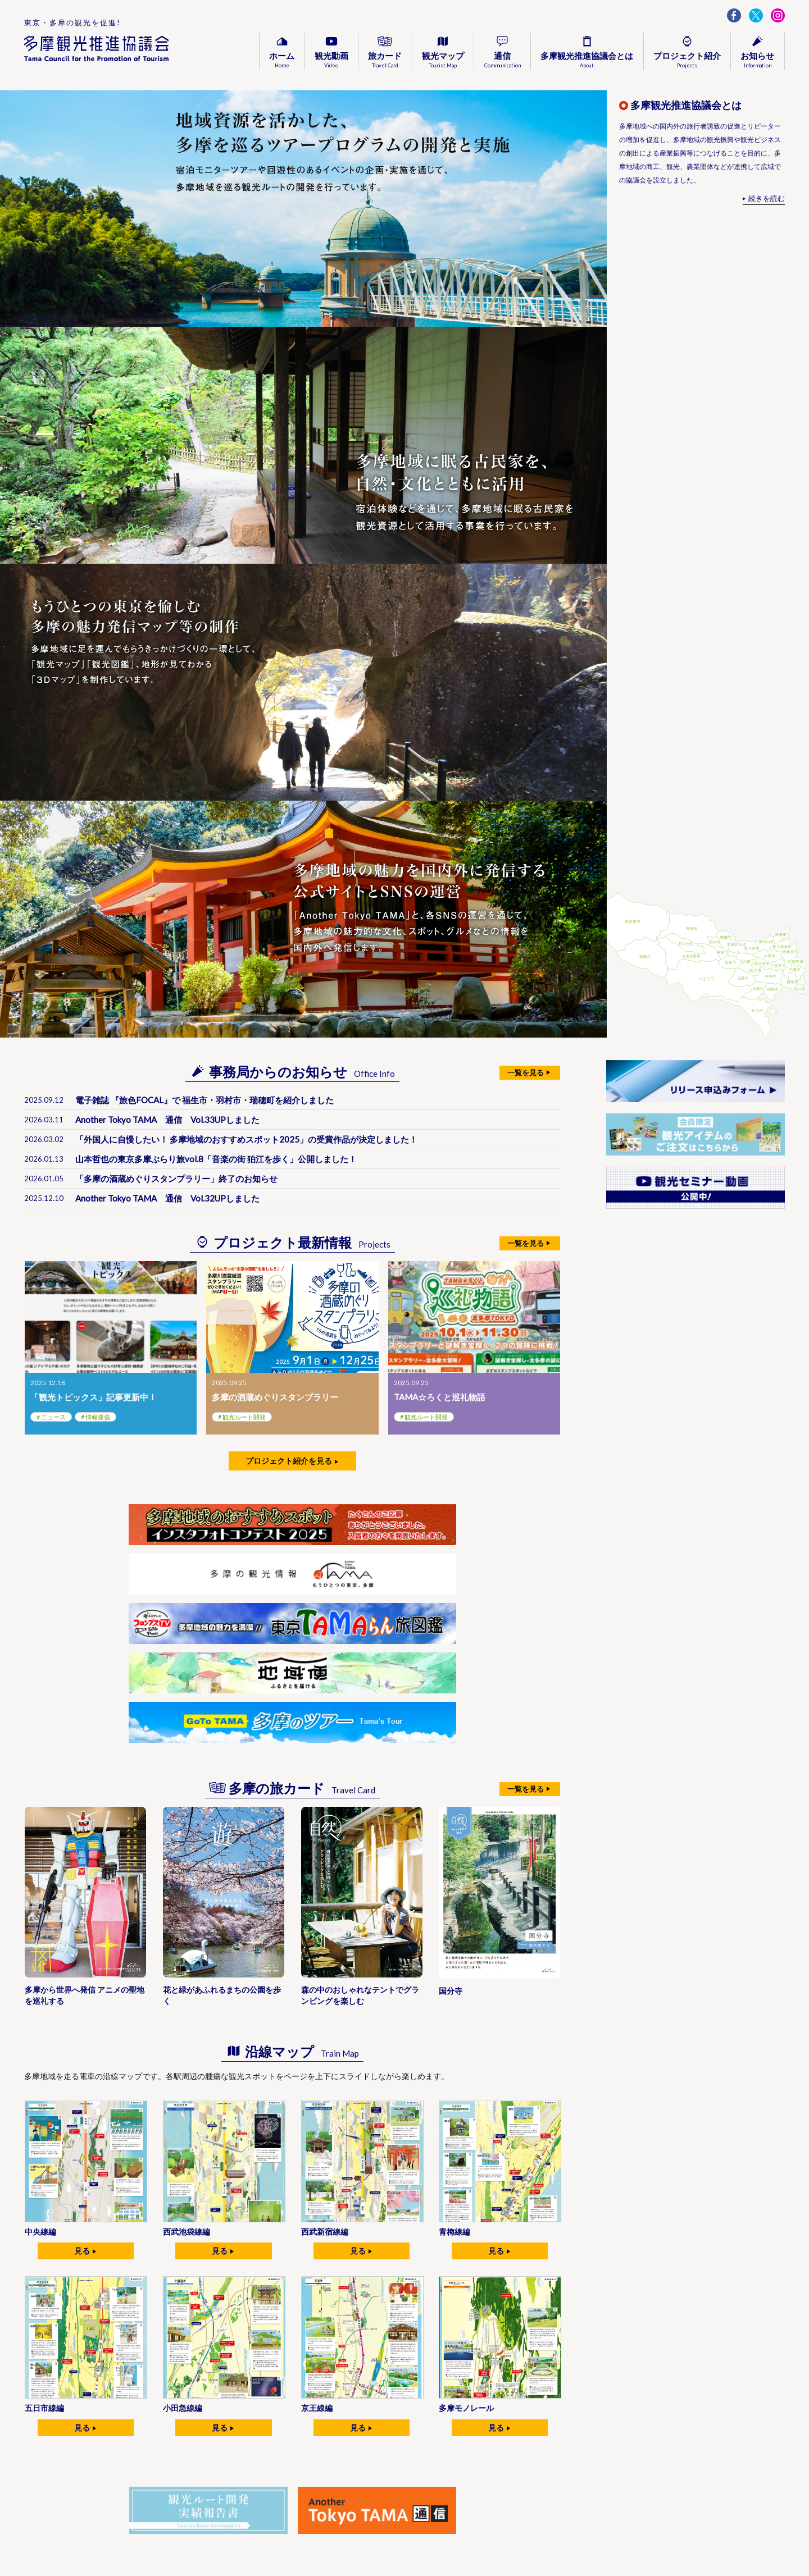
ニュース (53, 1417)
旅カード (385, 60)
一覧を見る (525, 1072)
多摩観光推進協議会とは (586, 60)
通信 (502, 60)
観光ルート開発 (244, 1417)
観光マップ (443, 60)
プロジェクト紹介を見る (289, 1460)
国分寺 (450, 1990)
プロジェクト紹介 (687, 60)
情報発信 (97, 1417)
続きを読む (766, 198)
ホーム (281, 60)
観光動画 (331, 60)
